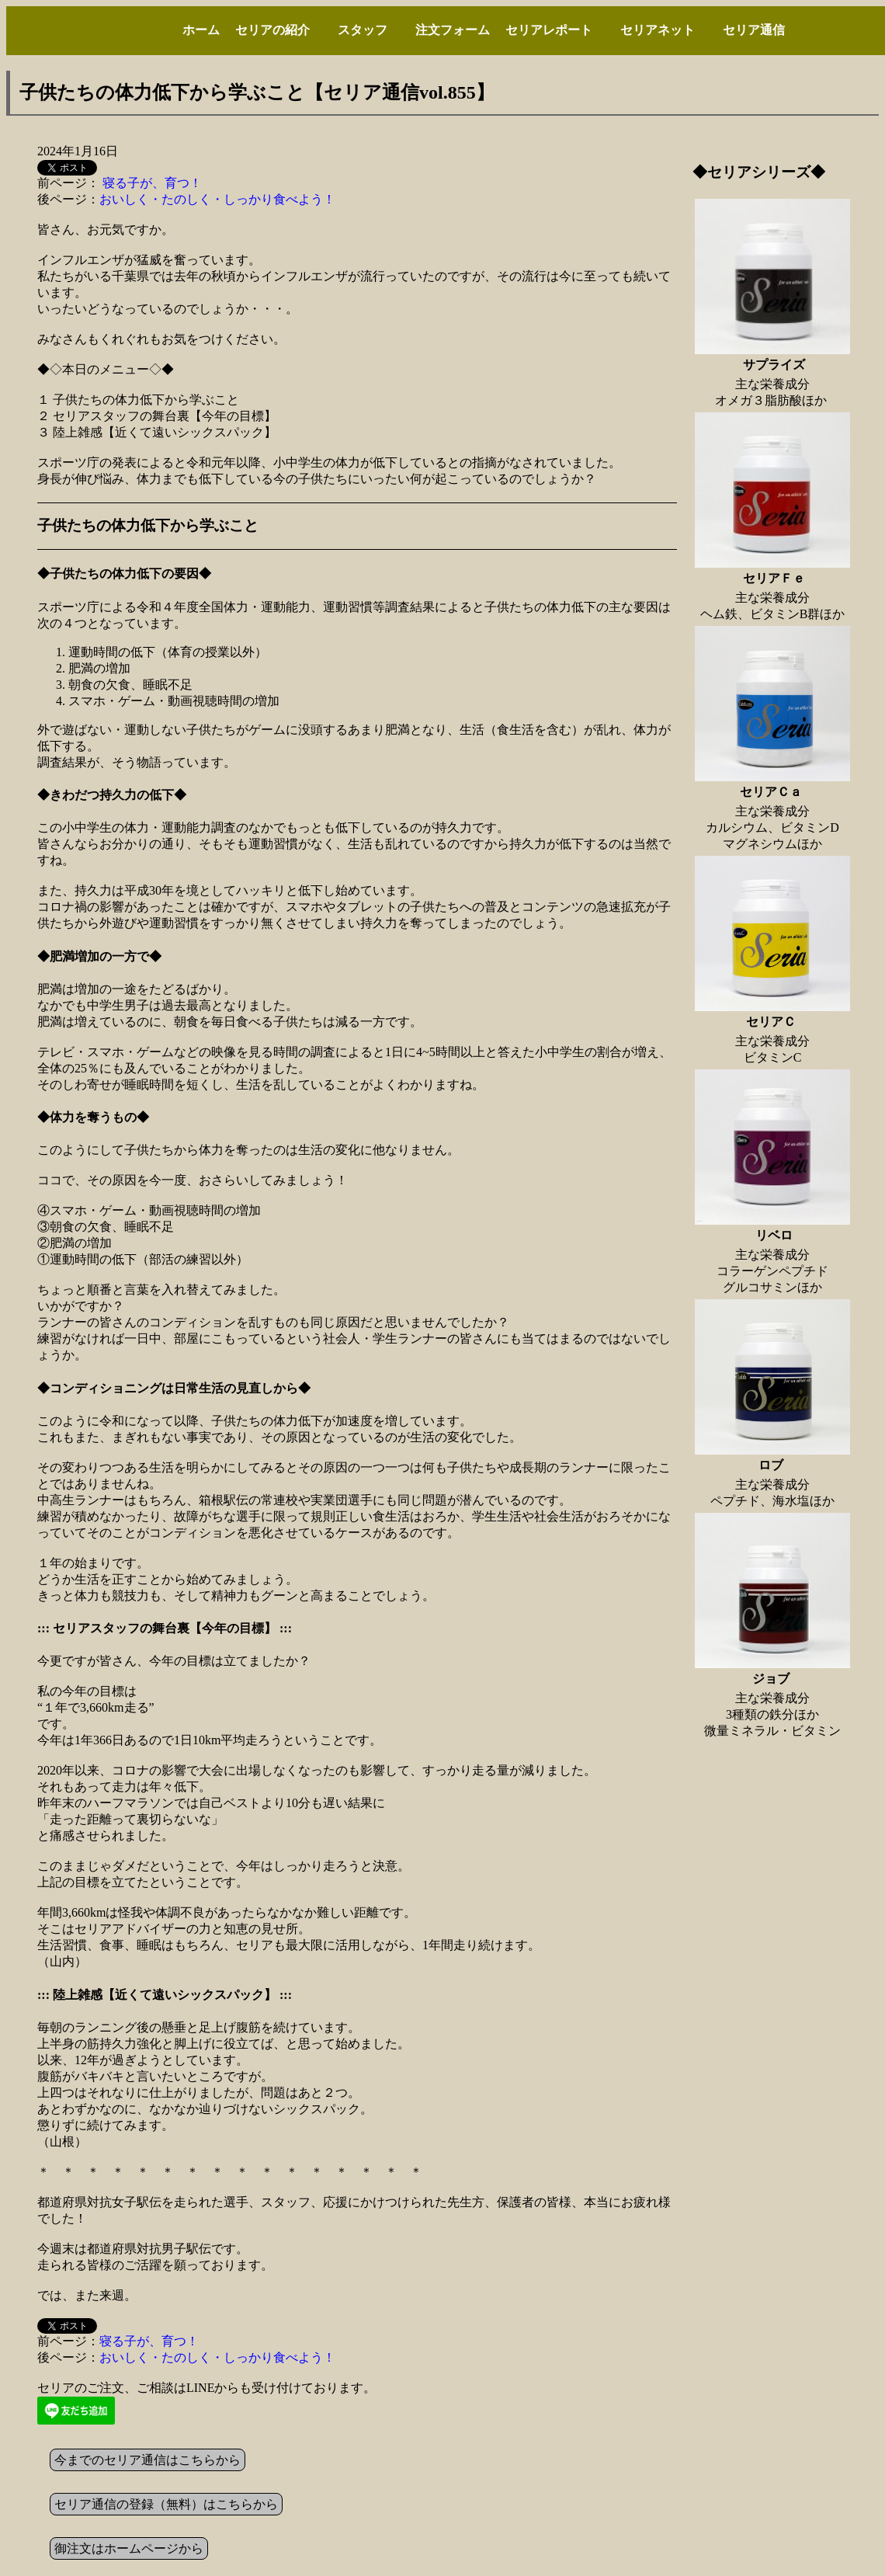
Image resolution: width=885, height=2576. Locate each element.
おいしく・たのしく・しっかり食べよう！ (217, 199)
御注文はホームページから (128, 2548)
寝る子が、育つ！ (150, 182)
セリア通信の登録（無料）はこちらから (166, 2504)
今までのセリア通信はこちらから (147, 2459)
